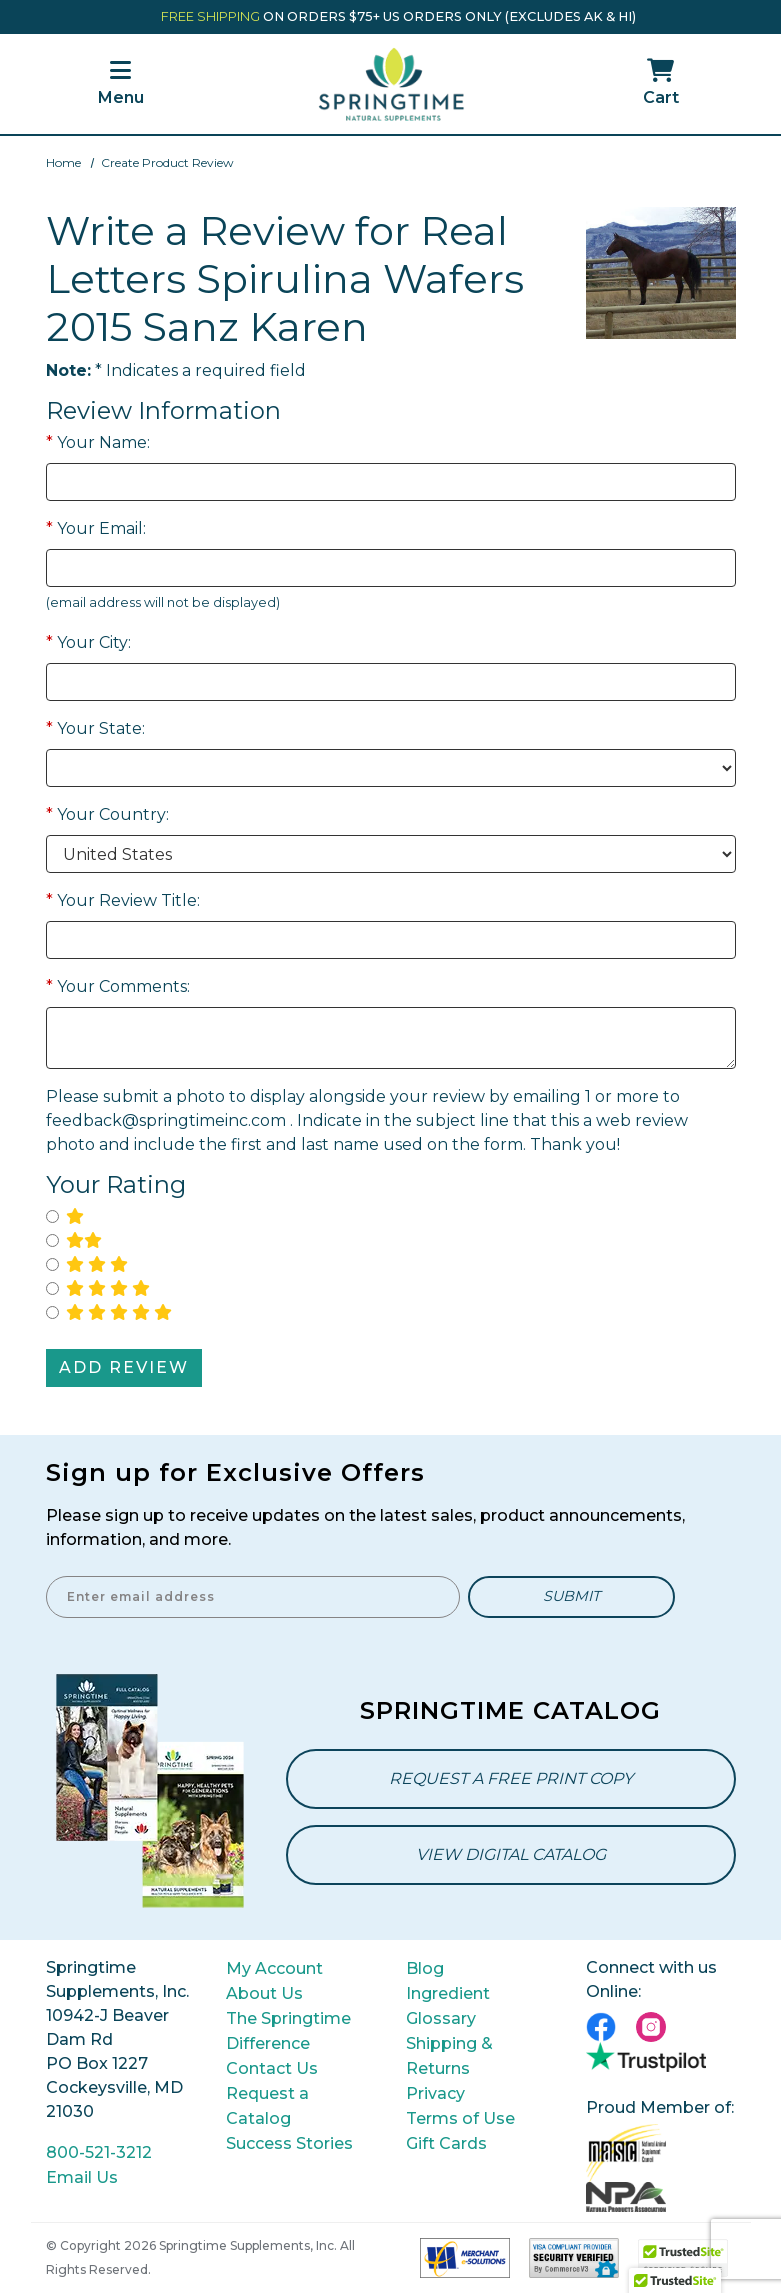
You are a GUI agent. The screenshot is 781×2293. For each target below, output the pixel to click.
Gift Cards (446, 2143)
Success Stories (289, 2143)
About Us (264, 1993)
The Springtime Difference (288, 2031)
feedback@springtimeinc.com (166, 1120)
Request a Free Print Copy (511, 1778)
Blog (425, 1968)
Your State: (95, 728)
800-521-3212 (99, 2152)
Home (63, 162)
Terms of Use (460, 2118)
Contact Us (272, 2068)
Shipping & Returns (449, 2056)
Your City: (88, 642)
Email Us (82, 2177)
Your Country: (107, 814)
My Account (274, 1968)
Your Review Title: (123, 900)
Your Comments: (118, 986)
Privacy (435, 2093)
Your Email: (96, 528)
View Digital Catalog (511, 1854)
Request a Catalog (267, 2106)
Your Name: (98, 442)
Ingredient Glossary (448, 2006)
